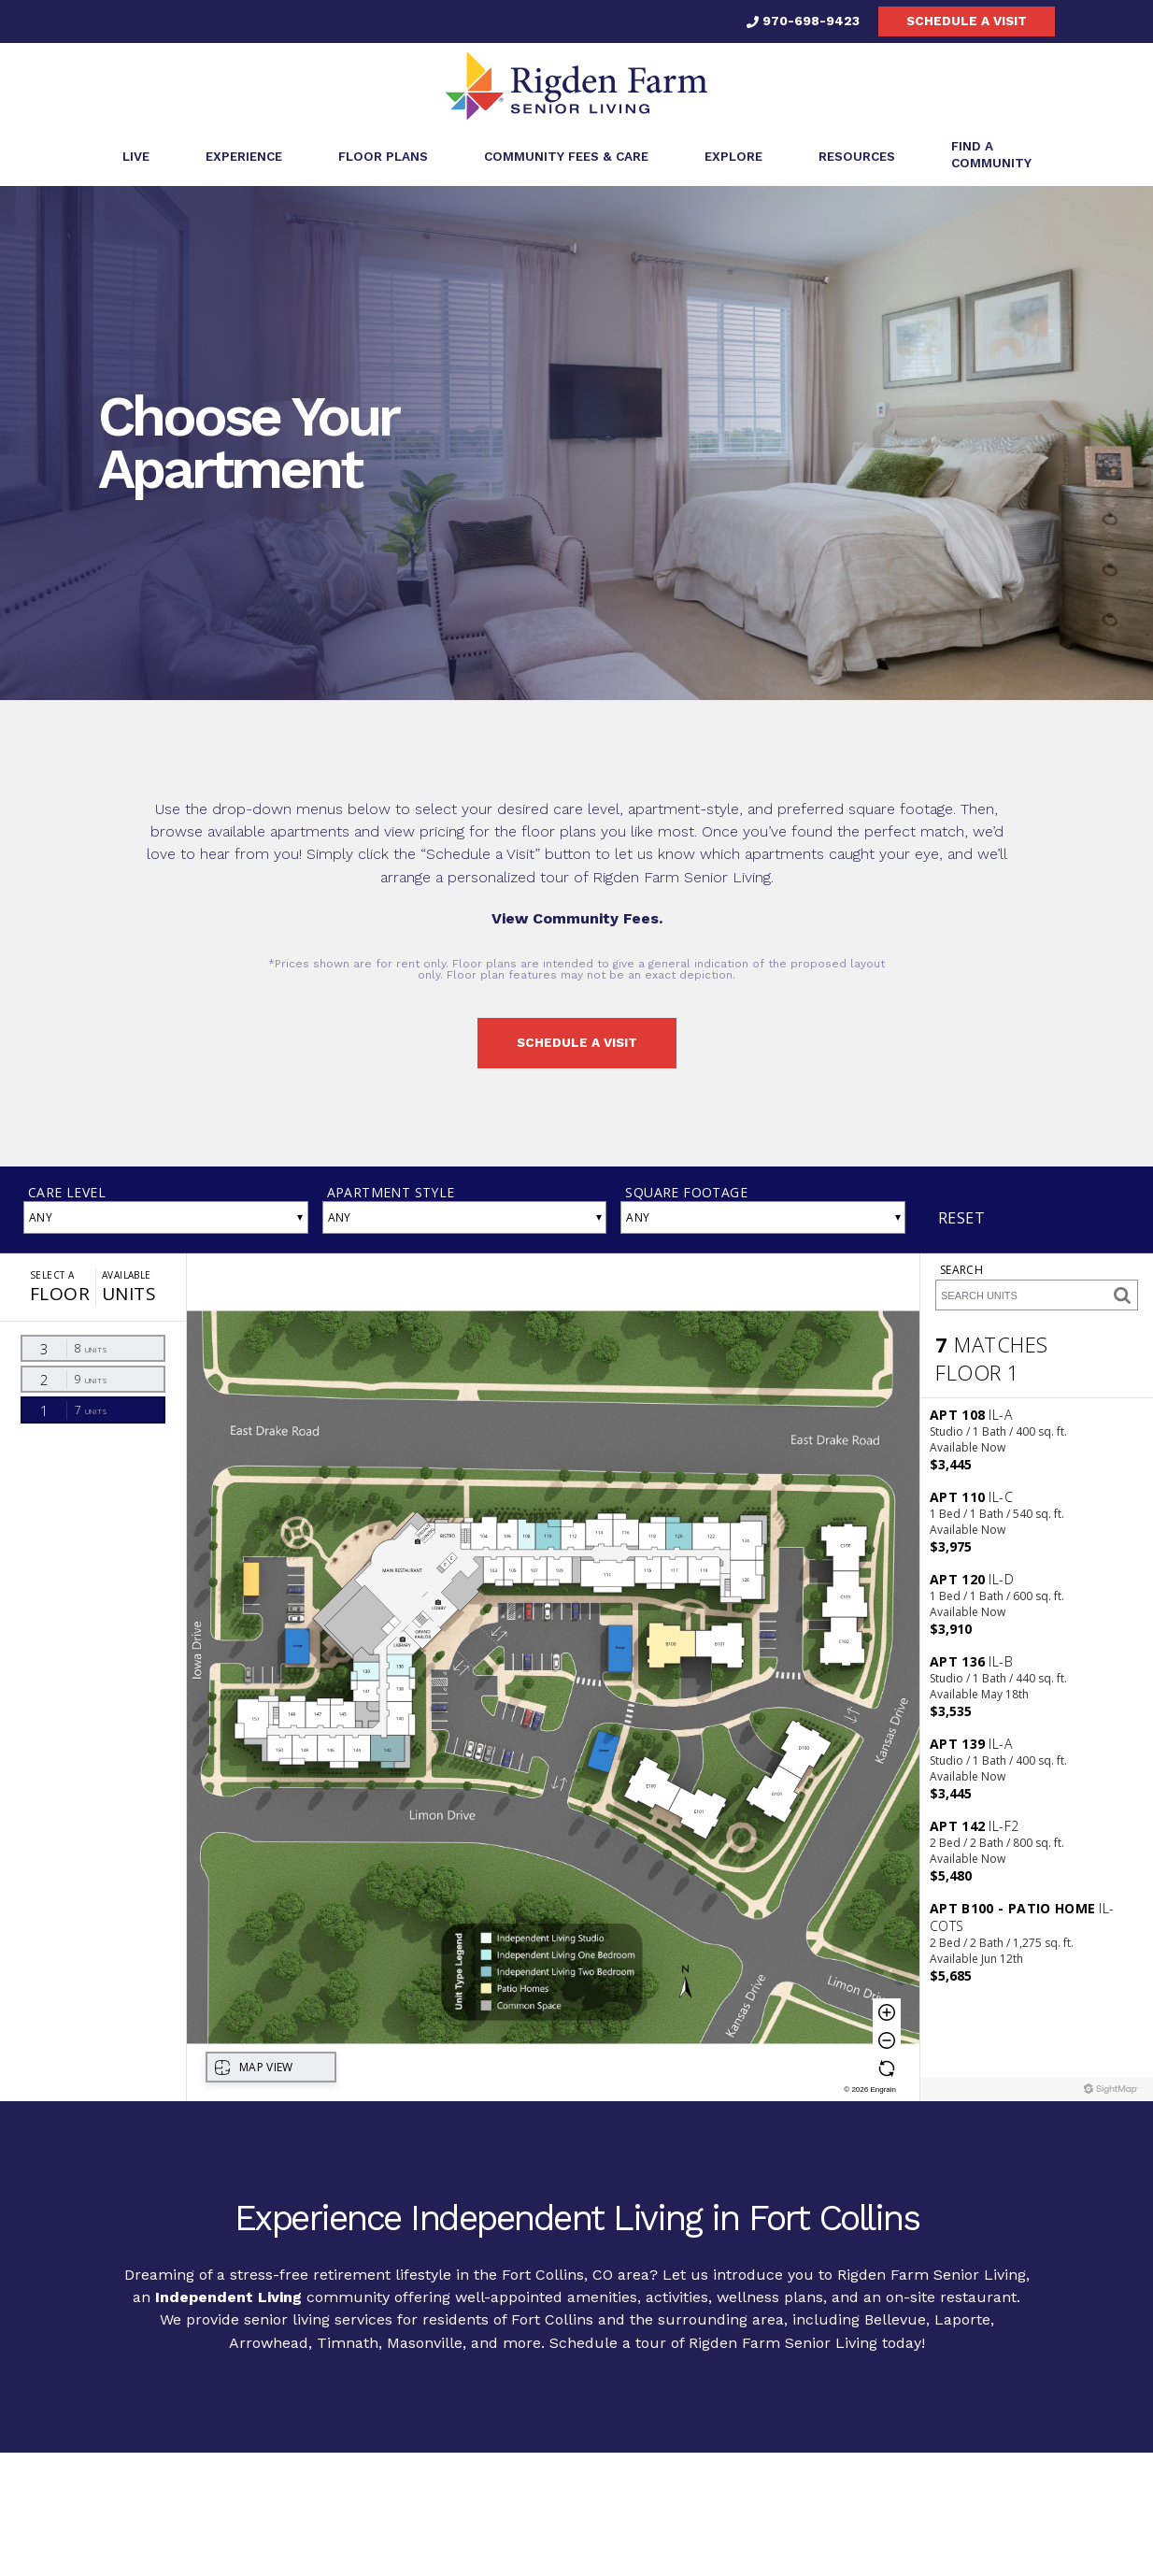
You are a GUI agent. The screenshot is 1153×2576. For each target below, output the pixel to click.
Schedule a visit (966, 20)
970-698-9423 (803, 20)
